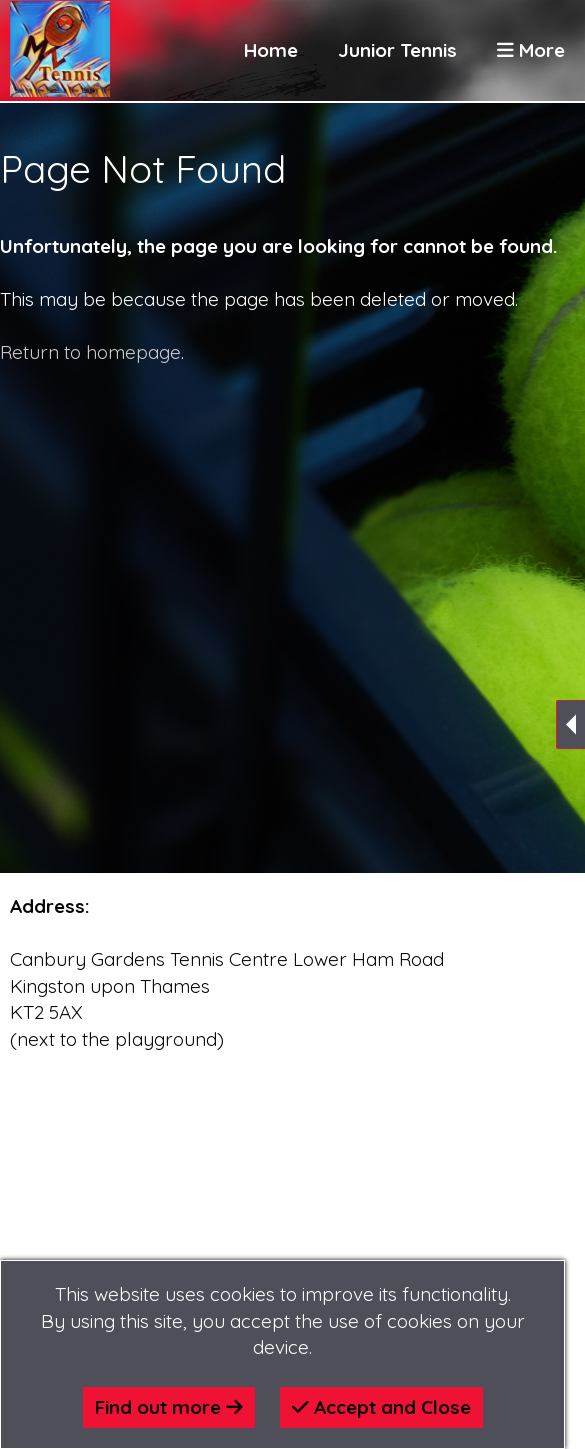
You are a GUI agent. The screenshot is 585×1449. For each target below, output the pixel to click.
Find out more (169, 1407)
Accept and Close (381, 1407)
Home (271, 50)
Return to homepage (90, 352)
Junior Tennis (397, 50)
